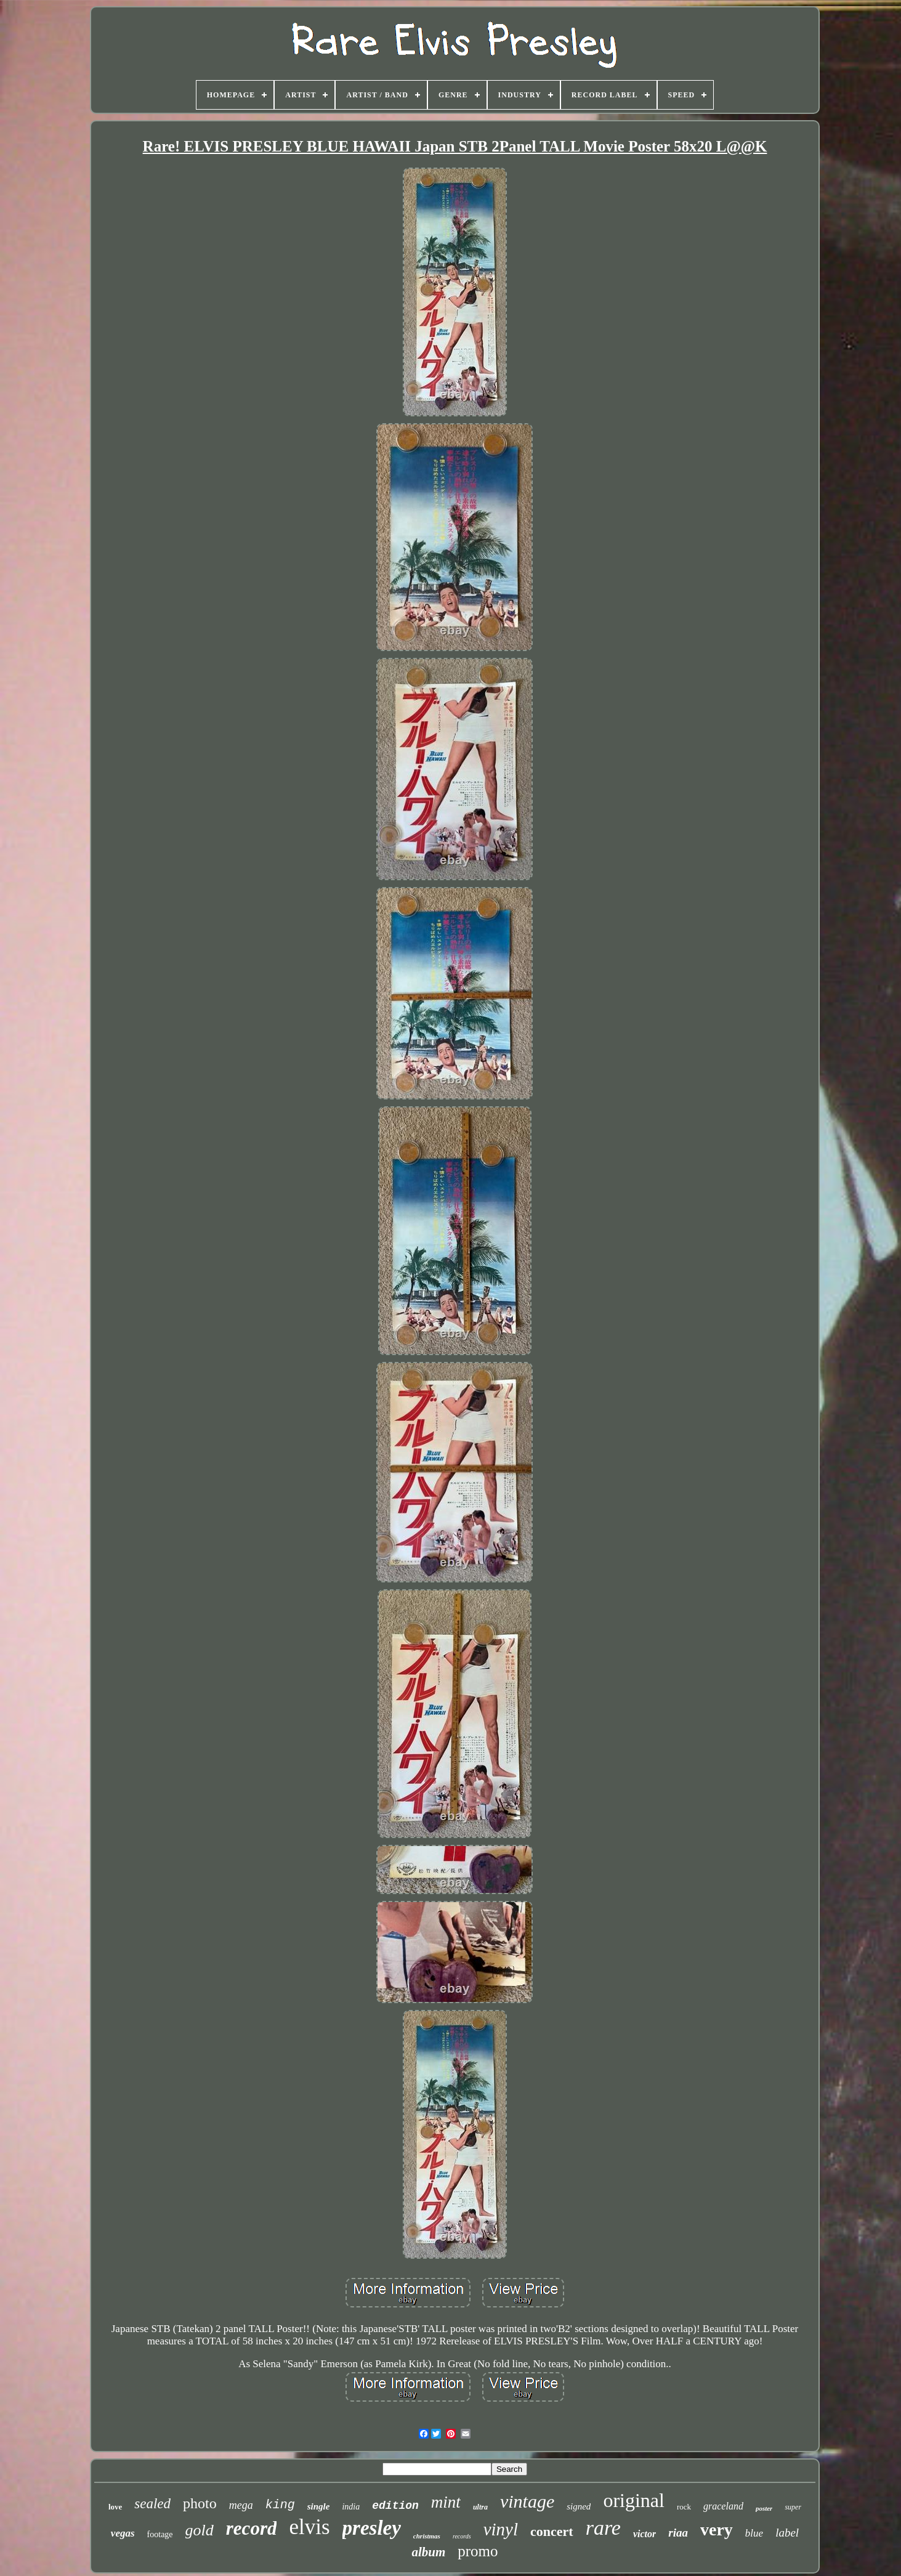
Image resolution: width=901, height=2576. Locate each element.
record (251, 2528)
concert (551, 2531)
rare (603, 2527)
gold (199, 2530)
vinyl (500, 2529)
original (634, 2500)
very (716, 2529)
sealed (152, 2503)
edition (395, 2506)
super (793, 2507)
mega (241, 2505)
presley (371, 2528)
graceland (723, 2506)
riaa (678, 2532)
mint (446, 2502)
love (115, 2506)
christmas (426, 2536)
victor (644, 2534)
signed (579, 2506)
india (351, 2506)
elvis (309, 2527)
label (787, 2532)
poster (764, 2508)
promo (478, 2551)
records (462, 2536)
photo (200, 2503)
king (280, 2505)
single (318, 2506)
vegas (123, 2533)
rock (684, 2506)
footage (160, 2534)
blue (754, 2533)
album (428, 2552)
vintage (527, 2501)
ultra (480, 2507)
